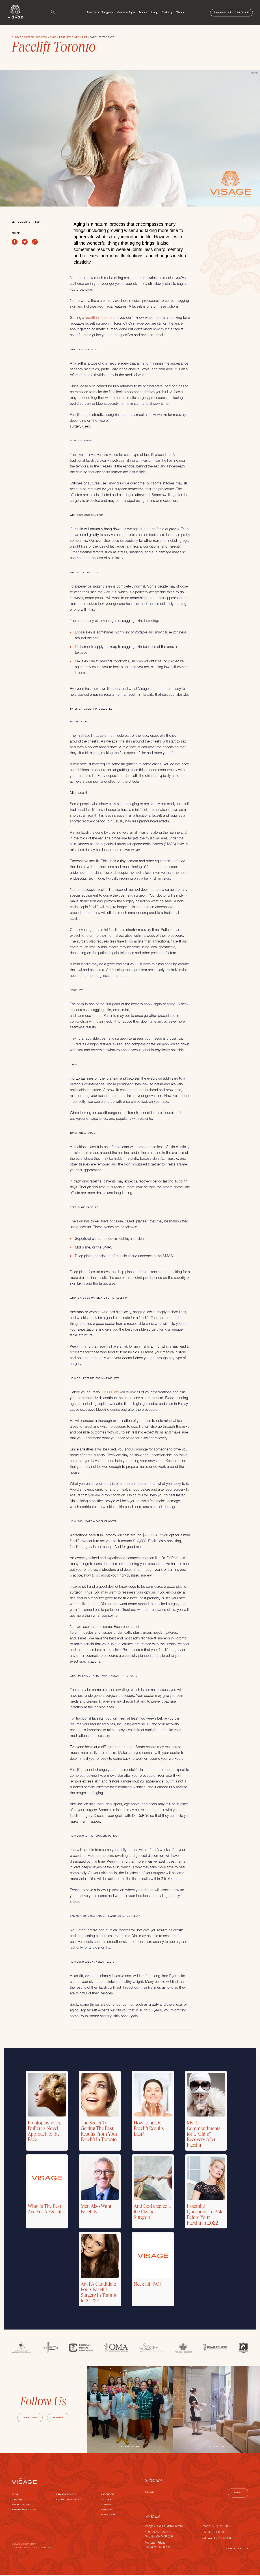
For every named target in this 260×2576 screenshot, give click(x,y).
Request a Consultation (231, 12)
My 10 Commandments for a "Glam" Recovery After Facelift (203, 2134)
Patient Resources (24, 2510)
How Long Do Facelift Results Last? (149, 2129)
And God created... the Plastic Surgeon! (152, 2212)
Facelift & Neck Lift (73, 37)
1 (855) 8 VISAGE (224, 2539)
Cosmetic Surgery (99, 12)
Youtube (58, 2418)
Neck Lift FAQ (147, 2284)
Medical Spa (125, 12)
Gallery (167, 12)
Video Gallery (21, 2505)
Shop (180, 12)
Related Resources (68, 2500)
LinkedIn (106, 2510)
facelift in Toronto (98, 318)
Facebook (107, 2495)
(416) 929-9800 (221, 2527)
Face (53, 37)
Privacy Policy (66, 2495)
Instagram (29, 2418)
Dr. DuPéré (110, 1392)
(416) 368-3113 (218, 2533)
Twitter (106, 2500)
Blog (154, 12)
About (143, 12)
